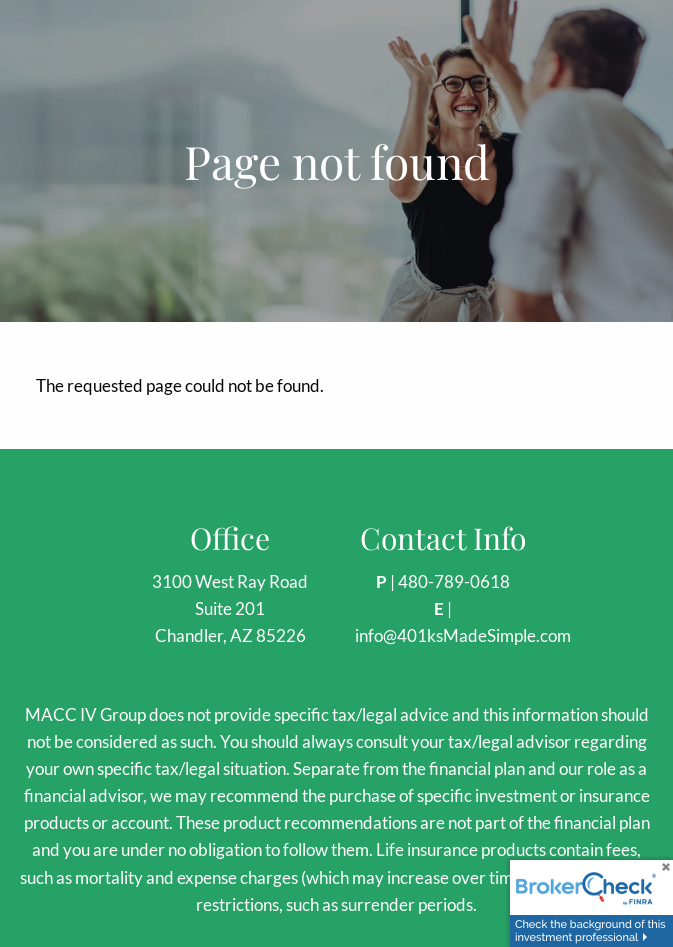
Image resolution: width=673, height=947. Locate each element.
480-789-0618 (454, 581)
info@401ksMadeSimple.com (463, 635)
